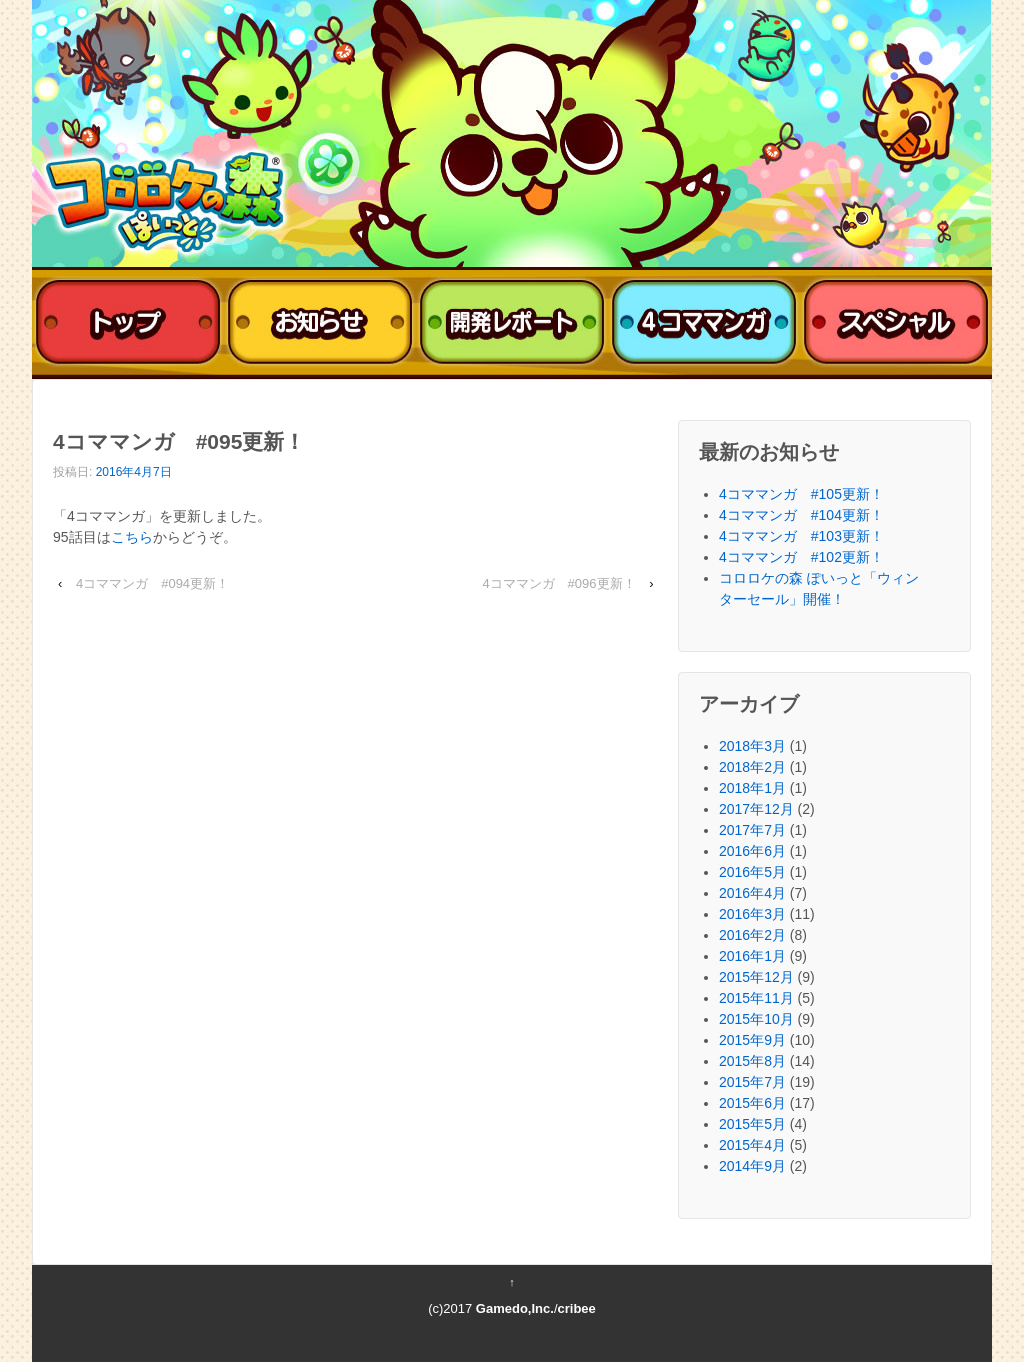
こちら (132, 537)
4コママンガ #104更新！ (801, 515)
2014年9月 (752, 1166)
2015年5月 (752, 1124)
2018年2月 (752, 767)
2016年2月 (752, 935)
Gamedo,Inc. (515, 1308)
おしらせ (320, 323)
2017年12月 (756, 809)
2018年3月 (752, 746)
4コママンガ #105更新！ (801, 494)
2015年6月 (752, 1103)
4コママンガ (704, 323)
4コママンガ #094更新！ (152, 583)
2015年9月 (752, 1040)
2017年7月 (752, 830)
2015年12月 (756, 977)
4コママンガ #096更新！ (558, 583)
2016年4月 (752, 893)
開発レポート (512, 323)
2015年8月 (752, 1061)
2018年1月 (752, 788)
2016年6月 (752, 851)
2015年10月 (756, 1019)
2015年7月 (752, 1082)
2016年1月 (752, 956)
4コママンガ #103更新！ (801, 536)
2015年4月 (752, 1145)
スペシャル (896, 323)
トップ (128, 323)
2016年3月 (752, 914)
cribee (577, 1308)
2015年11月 (756, 998)
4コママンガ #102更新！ (801, 557)
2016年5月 (752, 872)
